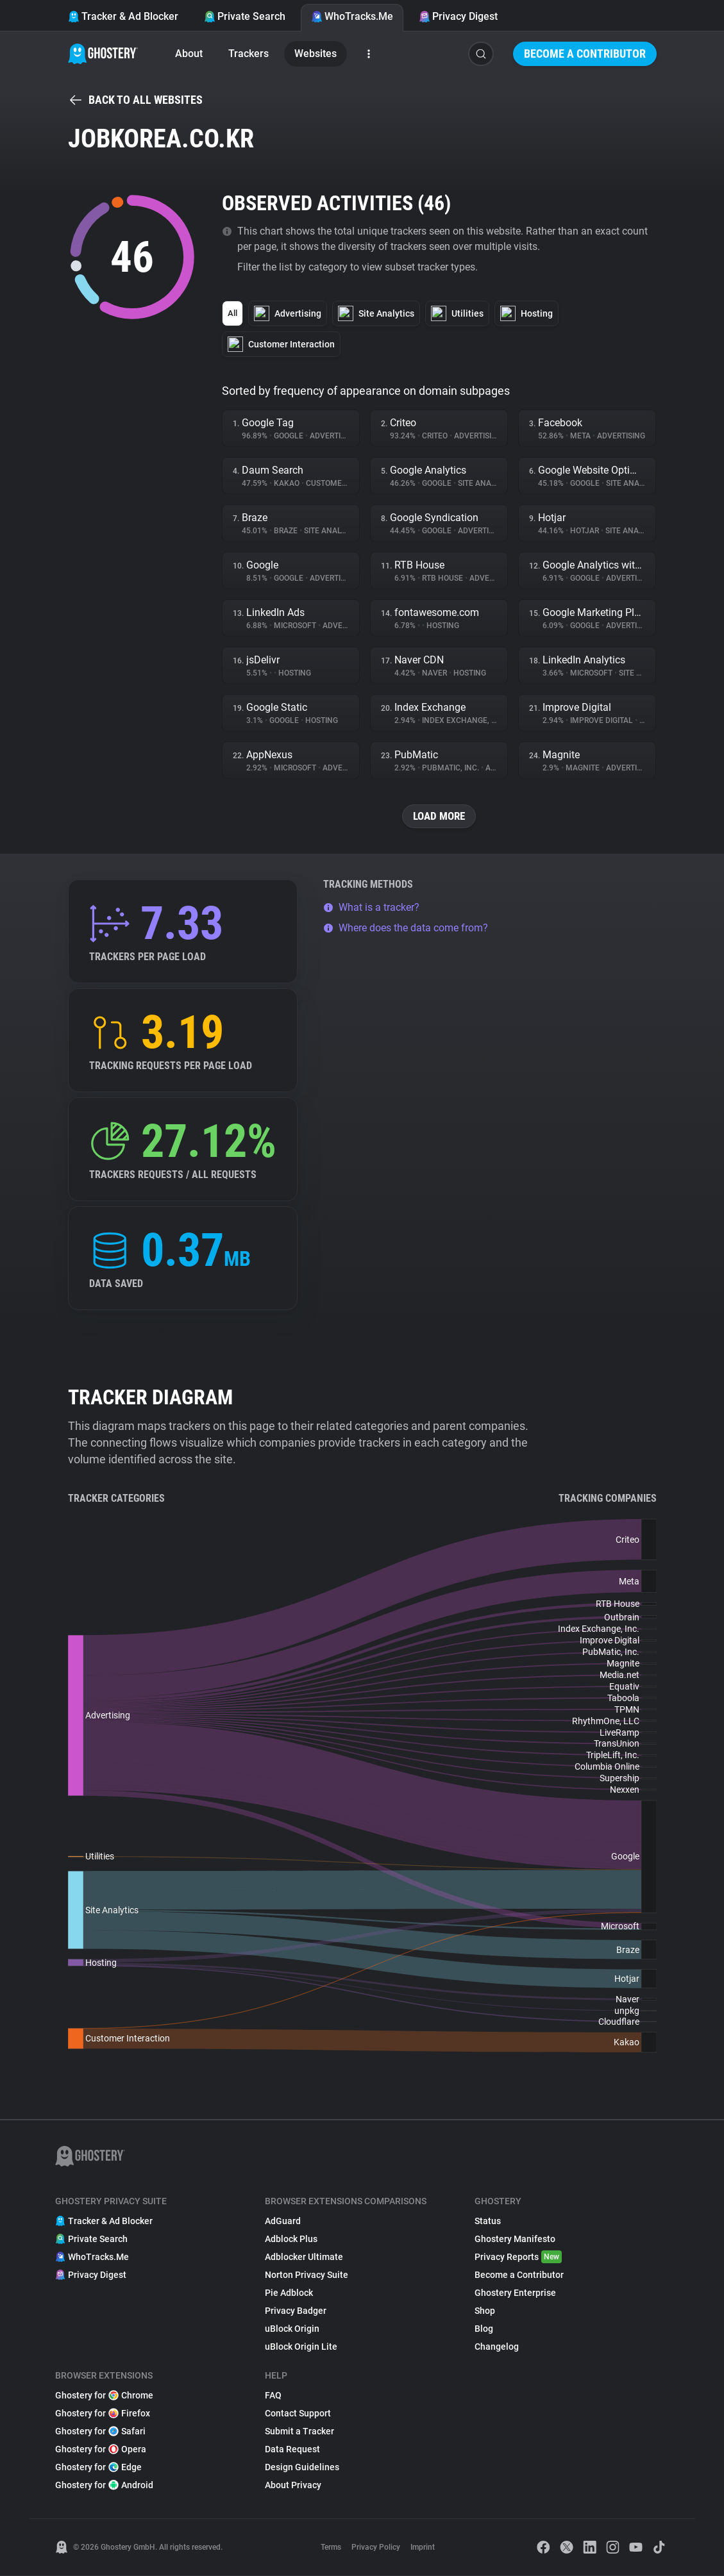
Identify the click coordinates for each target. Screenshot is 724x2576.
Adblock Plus (291, 2239)
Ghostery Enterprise (515, 2293)
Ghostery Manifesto (515, 2239)
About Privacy (293, 2485)
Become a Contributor (585, 53)
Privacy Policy (375, 2547)
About (189, 53)
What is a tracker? (371, 908)
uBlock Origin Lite (301, 2347)
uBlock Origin (292, 2329)
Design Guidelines (302, 2468)
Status (488, 2221)
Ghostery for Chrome (104, 2396)
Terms (331, 2547)
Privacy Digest (458, 16)
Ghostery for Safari (100, 2432)
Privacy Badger (295, 2311)
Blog (484, 2329)
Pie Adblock (289, 2293)
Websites (315, 53)
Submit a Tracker (299, 2432)
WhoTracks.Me (352, 16)
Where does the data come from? (405, 928)
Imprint (422, 2547)
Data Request (292, 2450)
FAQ (273, 2396)
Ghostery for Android (104, 2485)
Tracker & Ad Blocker (123, 16)
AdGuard (283, 2221)
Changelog (497, 2347)
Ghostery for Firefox (102, 2414)
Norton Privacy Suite (306, 2275)
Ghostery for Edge (98, 2468)
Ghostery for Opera (100, 2450)
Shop (485, 2311)
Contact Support (298, 2414)
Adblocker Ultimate (304, 2257)
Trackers (248, 53)
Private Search (244, 16)
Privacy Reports (518, 2257)
